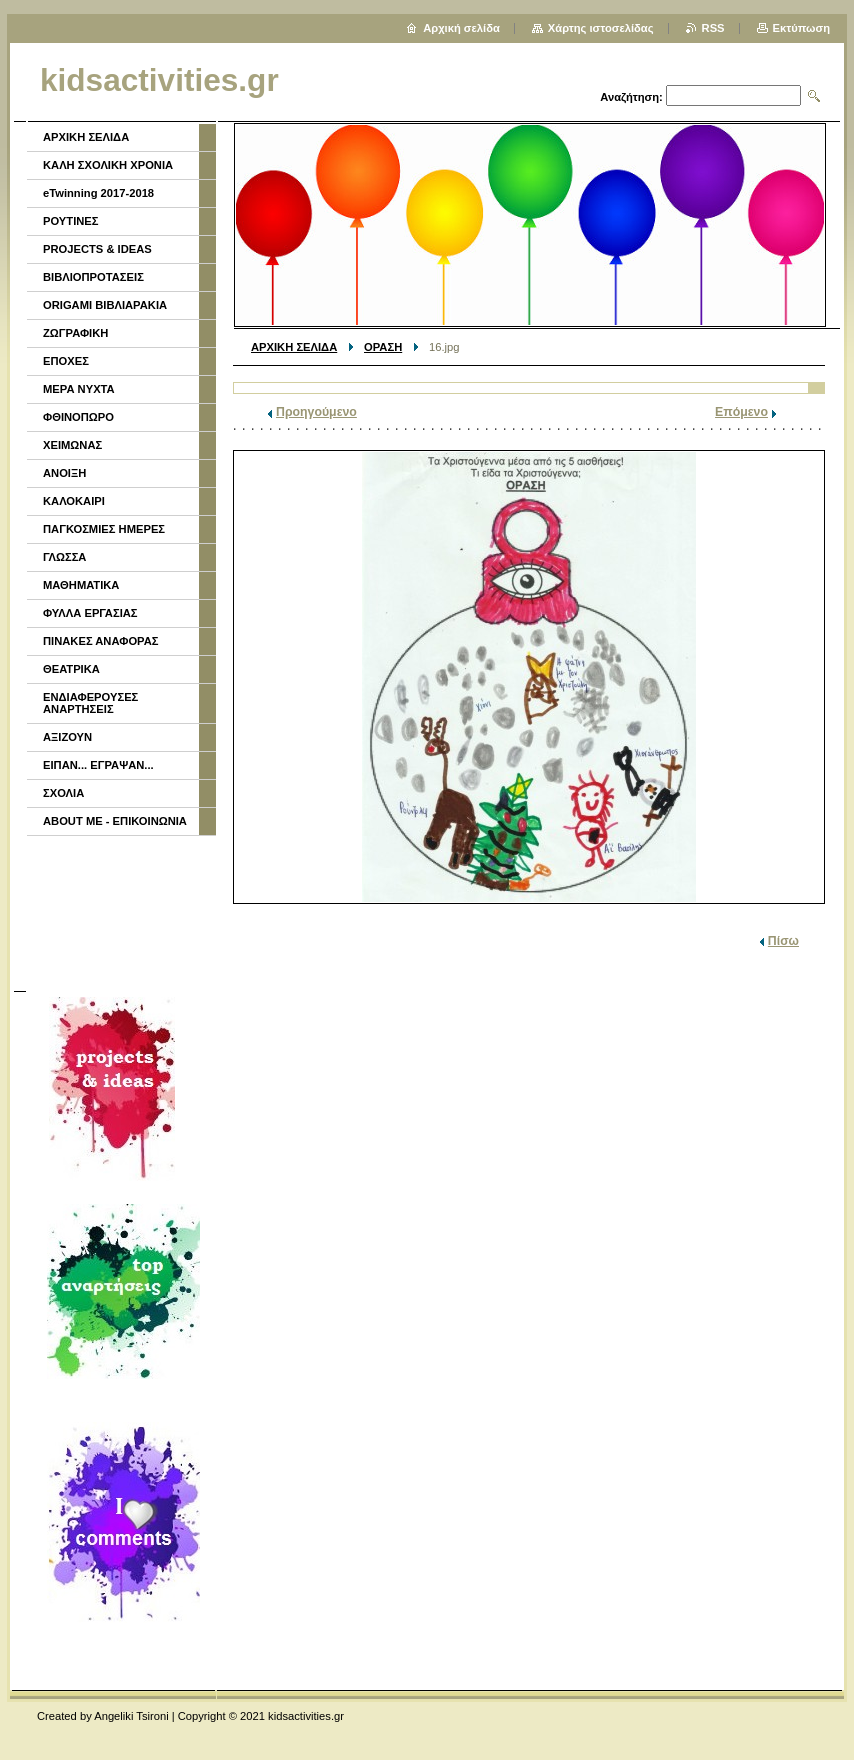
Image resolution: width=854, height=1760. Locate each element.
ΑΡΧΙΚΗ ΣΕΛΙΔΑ (294, 347)
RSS (713, 28)
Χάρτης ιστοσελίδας (601, 28)
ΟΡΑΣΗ (383, 347)
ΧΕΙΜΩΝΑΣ (72, 445)
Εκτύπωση (801, 28)
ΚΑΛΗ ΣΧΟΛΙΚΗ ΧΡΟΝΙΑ (108, 165)
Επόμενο (741, 412)
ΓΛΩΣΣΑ (64, 557)
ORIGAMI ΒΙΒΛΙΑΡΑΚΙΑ (105, 305)
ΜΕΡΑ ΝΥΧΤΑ (79, 389)
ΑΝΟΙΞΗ (64, 473)
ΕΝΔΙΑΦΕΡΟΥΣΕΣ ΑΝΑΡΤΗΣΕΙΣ (90, 703)
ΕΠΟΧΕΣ (66, 361)
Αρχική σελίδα (461, 28)
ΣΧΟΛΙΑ (63, 793)
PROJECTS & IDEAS (97, 249)
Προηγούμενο (316, 412)
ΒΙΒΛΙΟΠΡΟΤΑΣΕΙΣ (93, 277)
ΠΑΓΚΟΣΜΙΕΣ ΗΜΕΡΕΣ (104, 529)
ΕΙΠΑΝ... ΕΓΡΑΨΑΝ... (98, 765)
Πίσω (783, 941)
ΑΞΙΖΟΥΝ (67, 737)
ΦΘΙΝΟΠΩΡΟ (78, 417)
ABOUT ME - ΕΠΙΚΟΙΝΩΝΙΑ (115, 821)
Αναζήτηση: (631, 97)
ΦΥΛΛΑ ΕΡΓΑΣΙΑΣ (90, 613)
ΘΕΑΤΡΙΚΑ (71, 669)
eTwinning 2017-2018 (98, 193)
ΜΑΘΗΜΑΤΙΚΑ (81, 585)
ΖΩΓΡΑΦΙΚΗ (75, 333)
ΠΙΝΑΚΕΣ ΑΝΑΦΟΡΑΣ (101, 641)
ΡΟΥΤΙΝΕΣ (71, 221)
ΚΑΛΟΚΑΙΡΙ (74, 501)
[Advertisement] (120, 911)
